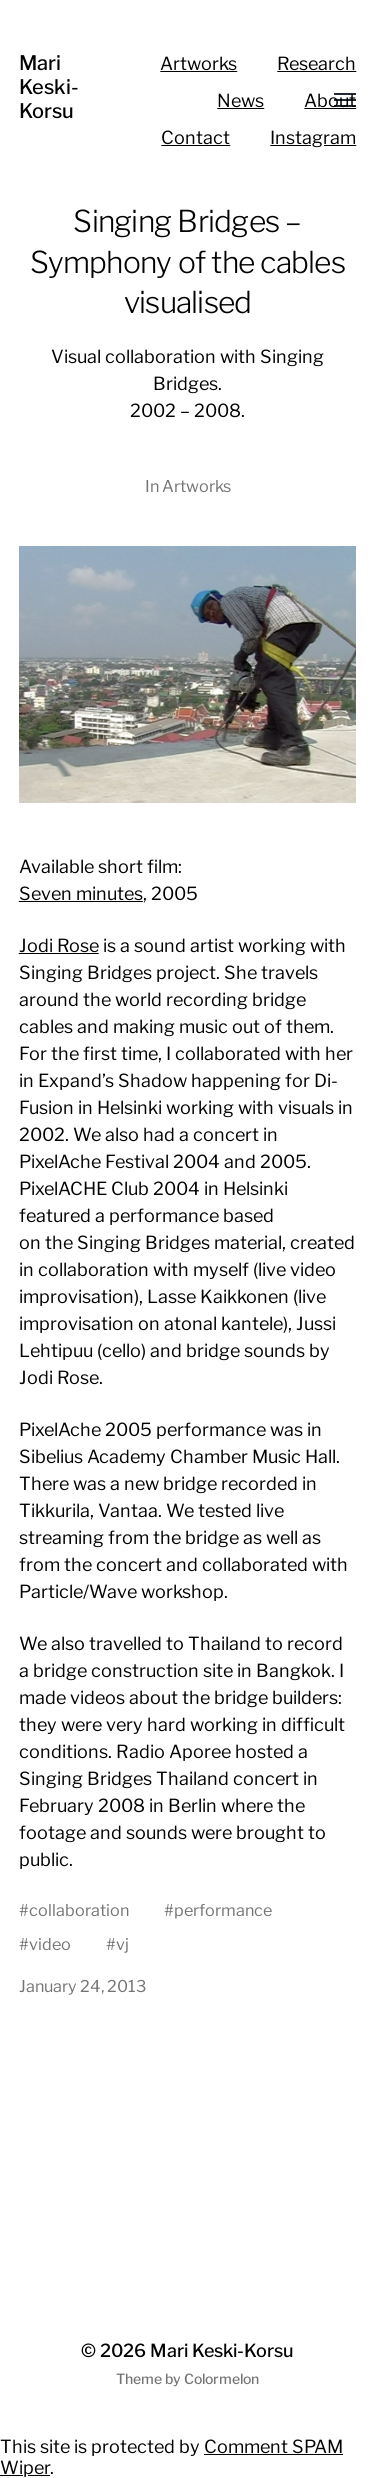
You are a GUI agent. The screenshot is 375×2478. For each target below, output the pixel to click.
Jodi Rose (59, 945)
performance (223, 1910)
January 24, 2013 (82, 1986)
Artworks (198, 63)
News (240, 100)
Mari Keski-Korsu (49, 87)
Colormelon (221, 2378)
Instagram (313, 137)
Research (316, 63)
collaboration (79, 1910)
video (50, 1944)
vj (122, 1944)
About (330, 100)
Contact (195, 137)
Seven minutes (81, 893)
